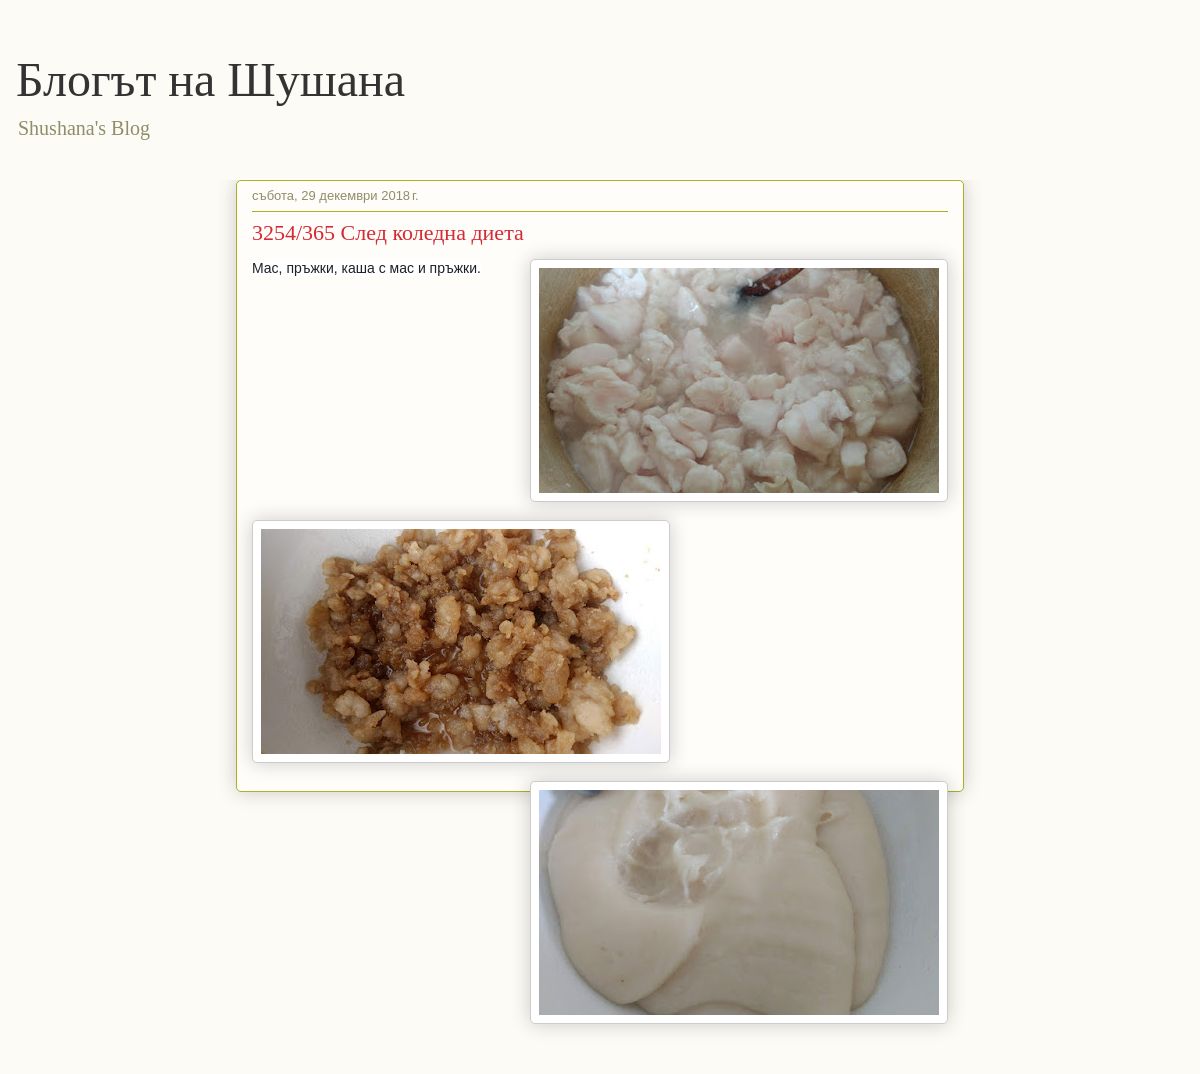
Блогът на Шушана (210, 79)
